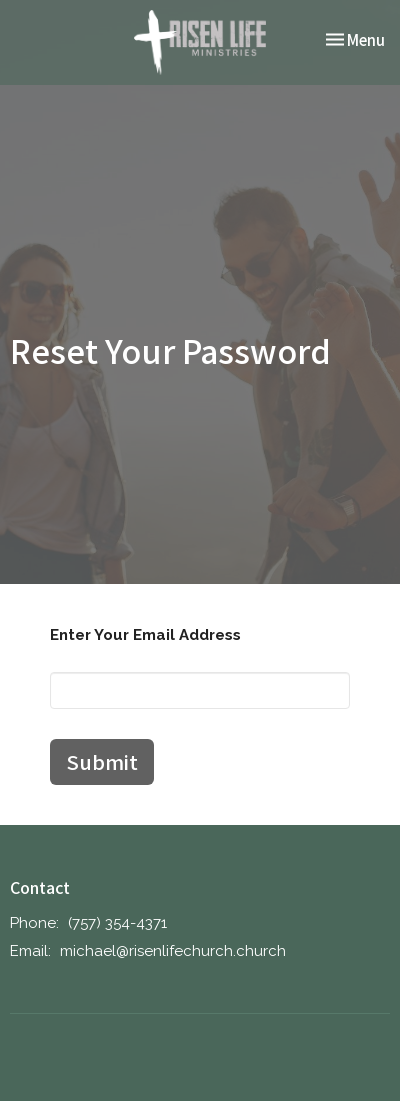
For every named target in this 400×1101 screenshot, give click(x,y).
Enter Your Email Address (145, 635)
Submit (102, 761)
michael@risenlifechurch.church (173, 951)
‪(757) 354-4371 (117, 923)
